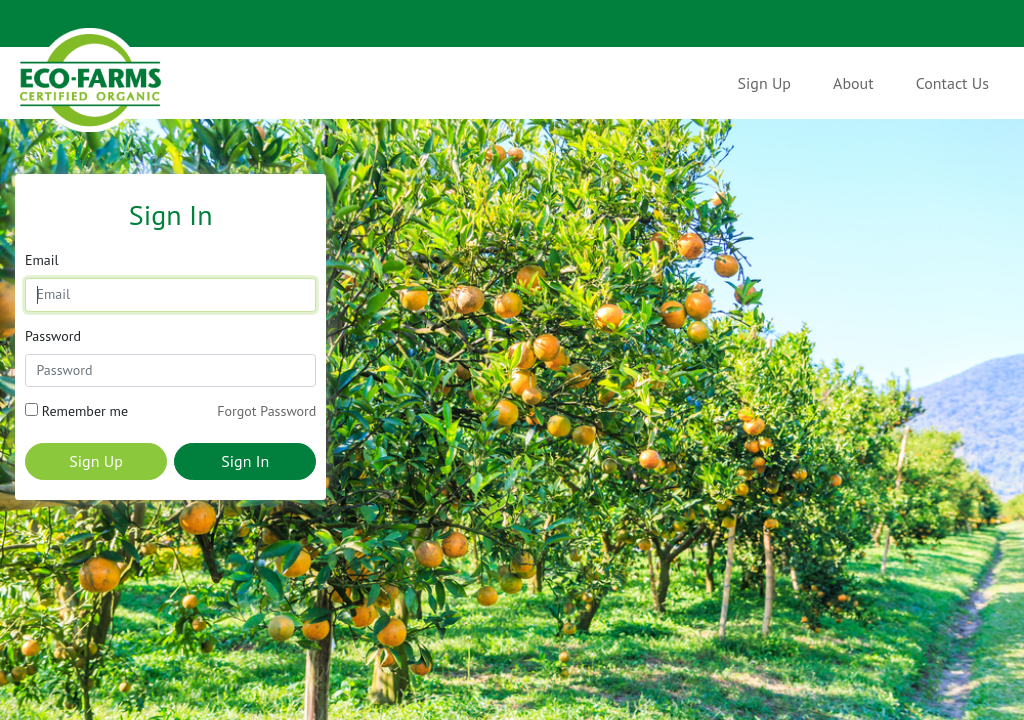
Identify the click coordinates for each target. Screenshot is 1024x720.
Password (53, 336)
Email (42, 260)
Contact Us (952, 83)
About (853, 83)
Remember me (85, 411)
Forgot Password (266, 411)
